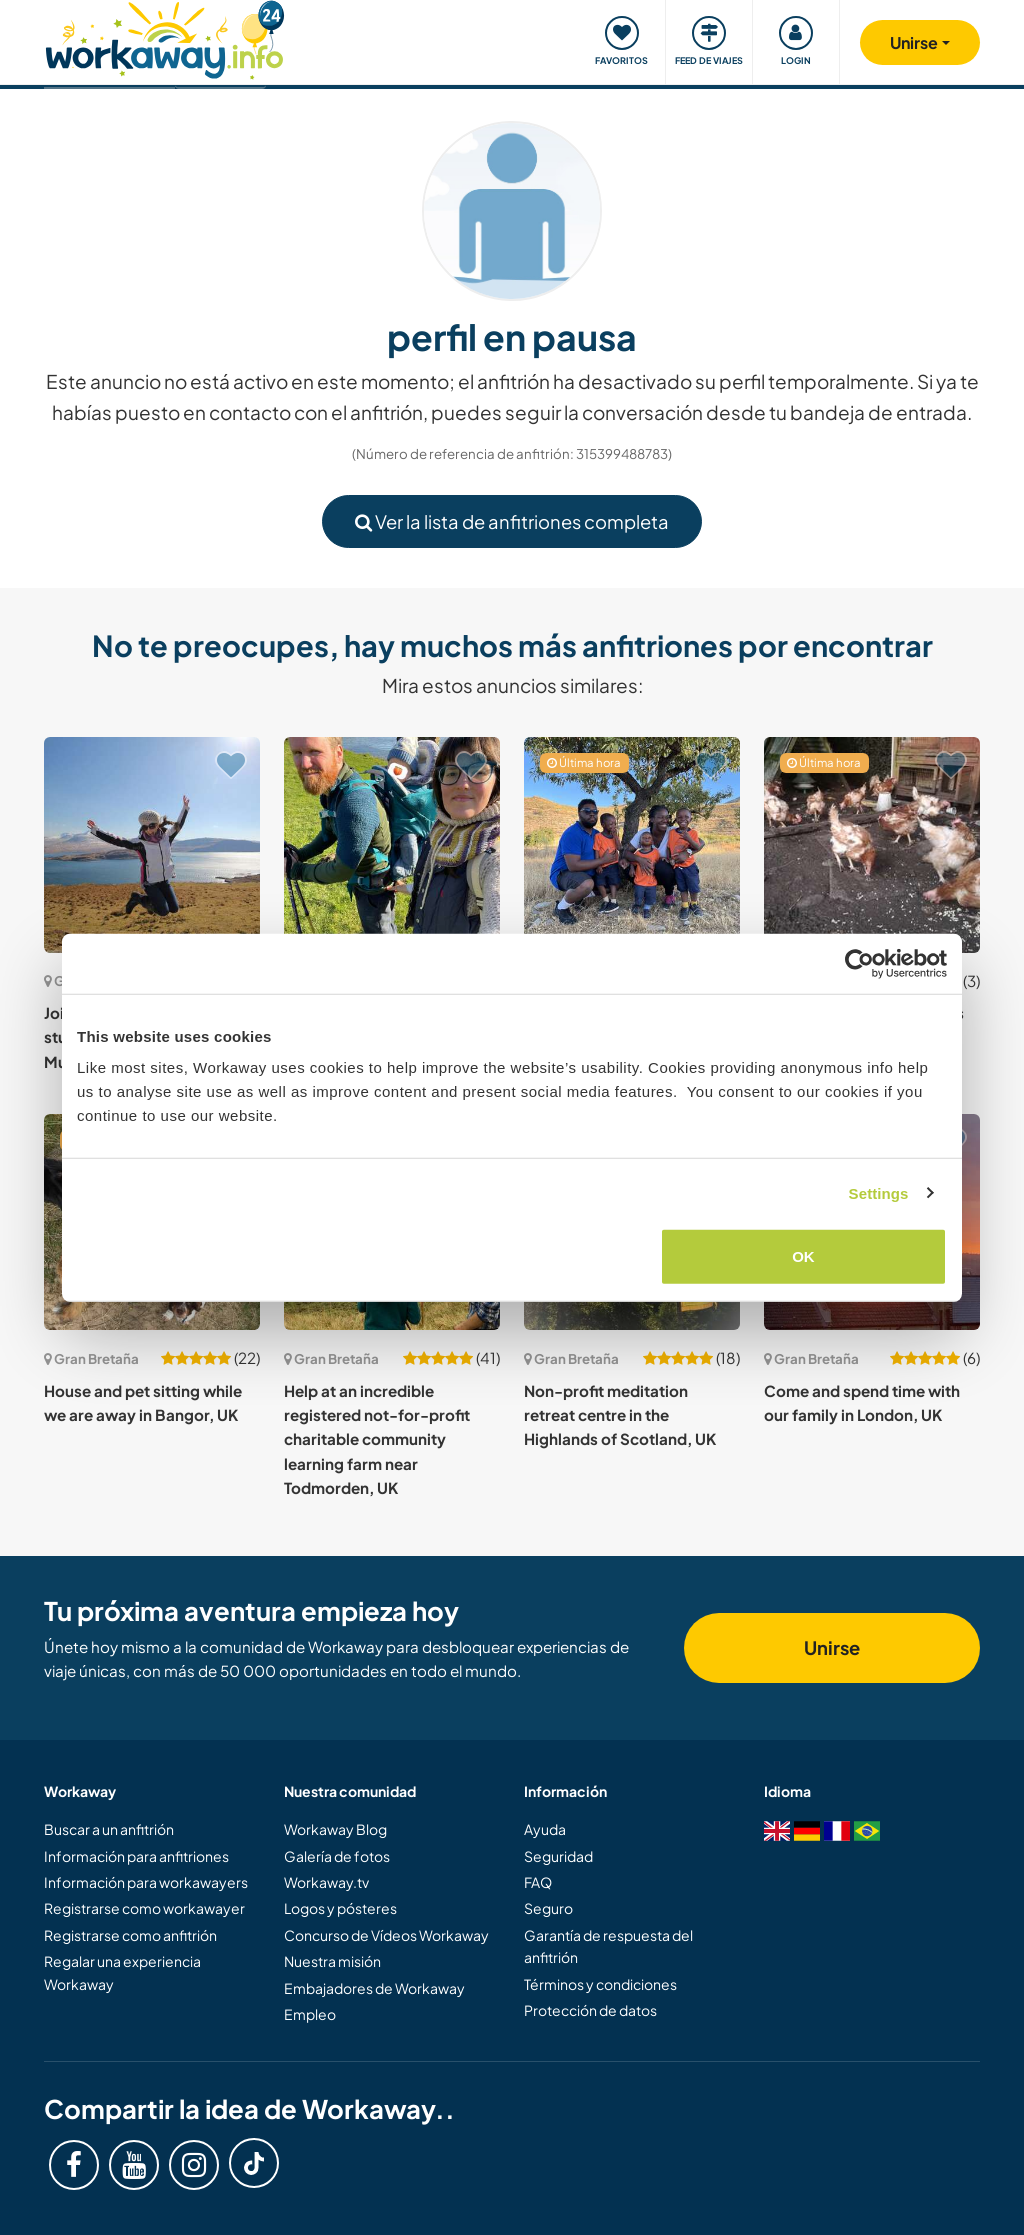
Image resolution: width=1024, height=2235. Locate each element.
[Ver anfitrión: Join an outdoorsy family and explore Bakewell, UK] (392, 845)
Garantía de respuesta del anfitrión (608, 1946)
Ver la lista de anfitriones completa (512, 521)
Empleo (310, 2014)
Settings (879, 1192)
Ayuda (545, 1829)
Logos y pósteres (340, 1908)
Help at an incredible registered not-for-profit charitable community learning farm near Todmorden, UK (377, 1439)
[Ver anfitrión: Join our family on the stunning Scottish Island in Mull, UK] (152, 845)
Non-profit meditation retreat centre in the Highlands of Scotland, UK (620, 1415)
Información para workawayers (146, 1882)
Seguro (548, 1908)
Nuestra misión (332, 1961)
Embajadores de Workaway (374, 1988)
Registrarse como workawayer (144, 1908)
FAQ (538, 1882)
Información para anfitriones (136, 1856)
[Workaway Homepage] (164, 37)
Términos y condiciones (600, 1984)
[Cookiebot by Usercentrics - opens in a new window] (859, 963)
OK (803, 1256)
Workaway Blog (335, 1829)
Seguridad (558, 1856)
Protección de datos (590, 2010)
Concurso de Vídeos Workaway (386, 1935)
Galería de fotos (337, 1856)
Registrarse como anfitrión (130, 1935)
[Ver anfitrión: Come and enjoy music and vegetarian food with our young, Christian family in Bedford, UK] (632, 845)
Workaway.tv (326, 1882)
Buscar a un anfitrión (109, 1829)
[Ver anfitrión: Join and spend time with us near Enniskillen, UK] (872, 845)
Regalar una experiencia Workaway (122, 1972)
